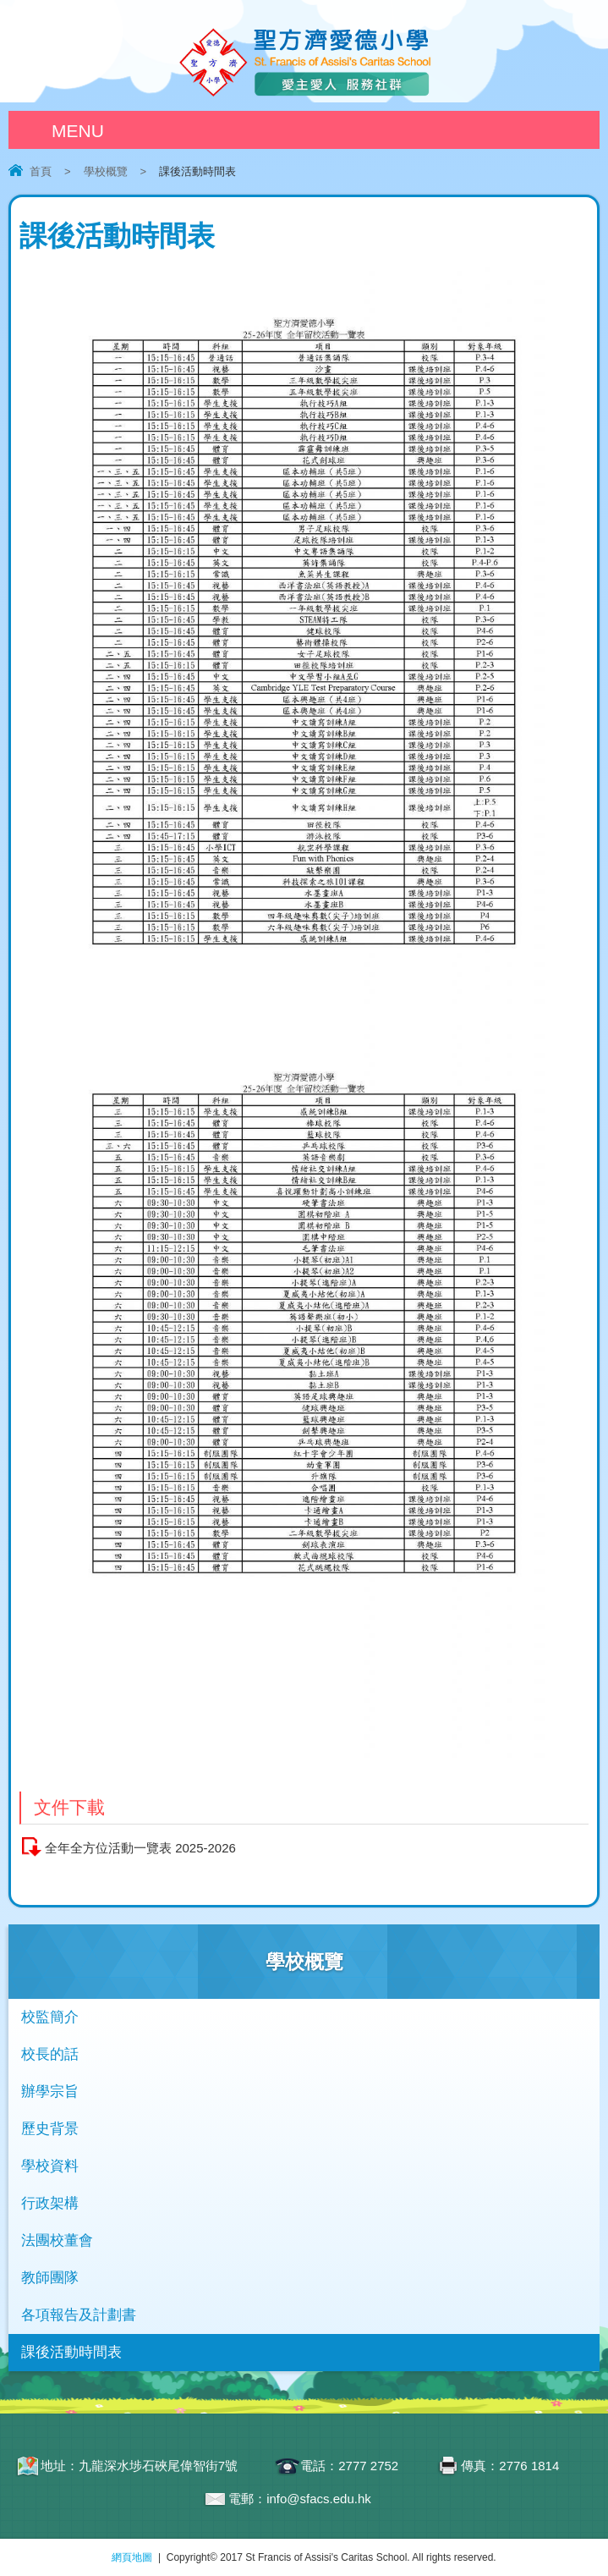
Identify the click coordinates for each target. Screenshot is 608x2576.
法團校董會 (57, 2240)
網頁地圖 (132, 2557)
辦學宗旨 (50, 2091)
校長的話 (50, 2054)
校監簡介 (50, 2017)
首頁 (41, 171)
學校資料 (50, 2166)
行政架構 (50, 2203)
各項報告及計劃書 (78, 2315)
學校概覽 (106, 171)
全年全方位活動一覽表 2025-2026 (140, 1848)
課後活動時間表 (71, 2352)
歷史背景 (50, 2129)
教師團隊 (50, 2278)
